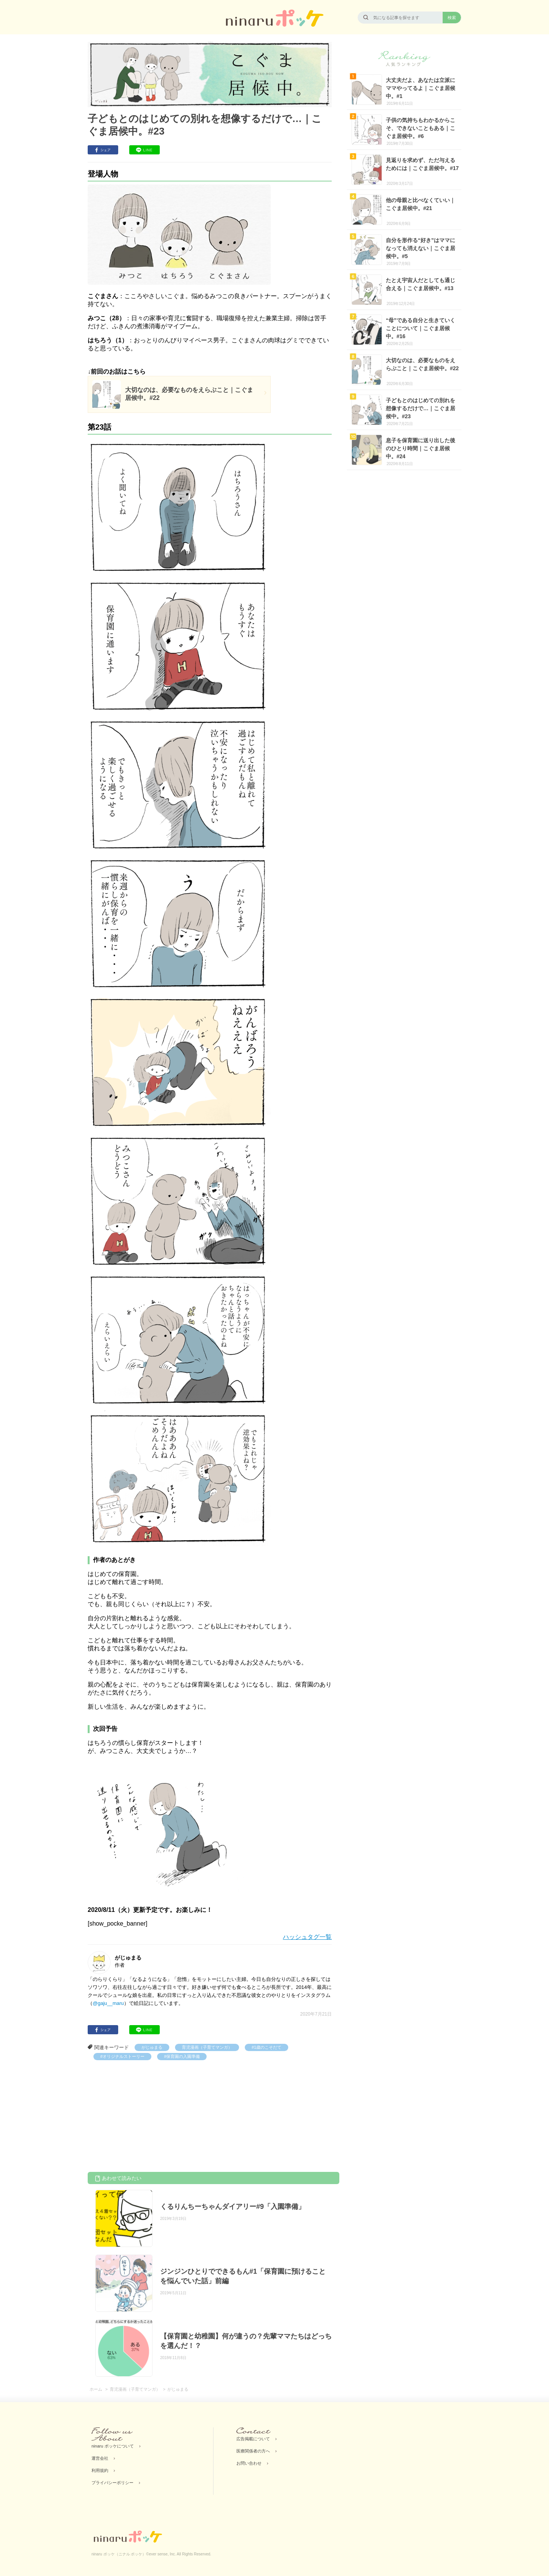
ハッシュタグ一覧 (307, 1937)
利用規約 (100, 2470)
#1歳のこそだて (266, 2047)
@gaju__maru (108, 2003)
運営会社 (100, 2458)
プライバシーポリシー (112, 2482)
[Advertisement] (145, 2117)
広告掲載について (253, 2438)
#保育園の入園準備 (182, 2056)
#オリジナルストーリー (122, 2056)
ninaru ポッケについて (113, 2446)
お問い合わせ (249, 2463)
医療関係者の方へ (253, 2451)
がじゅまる (151, 2047)
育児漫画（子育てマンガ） (207, 2047)
